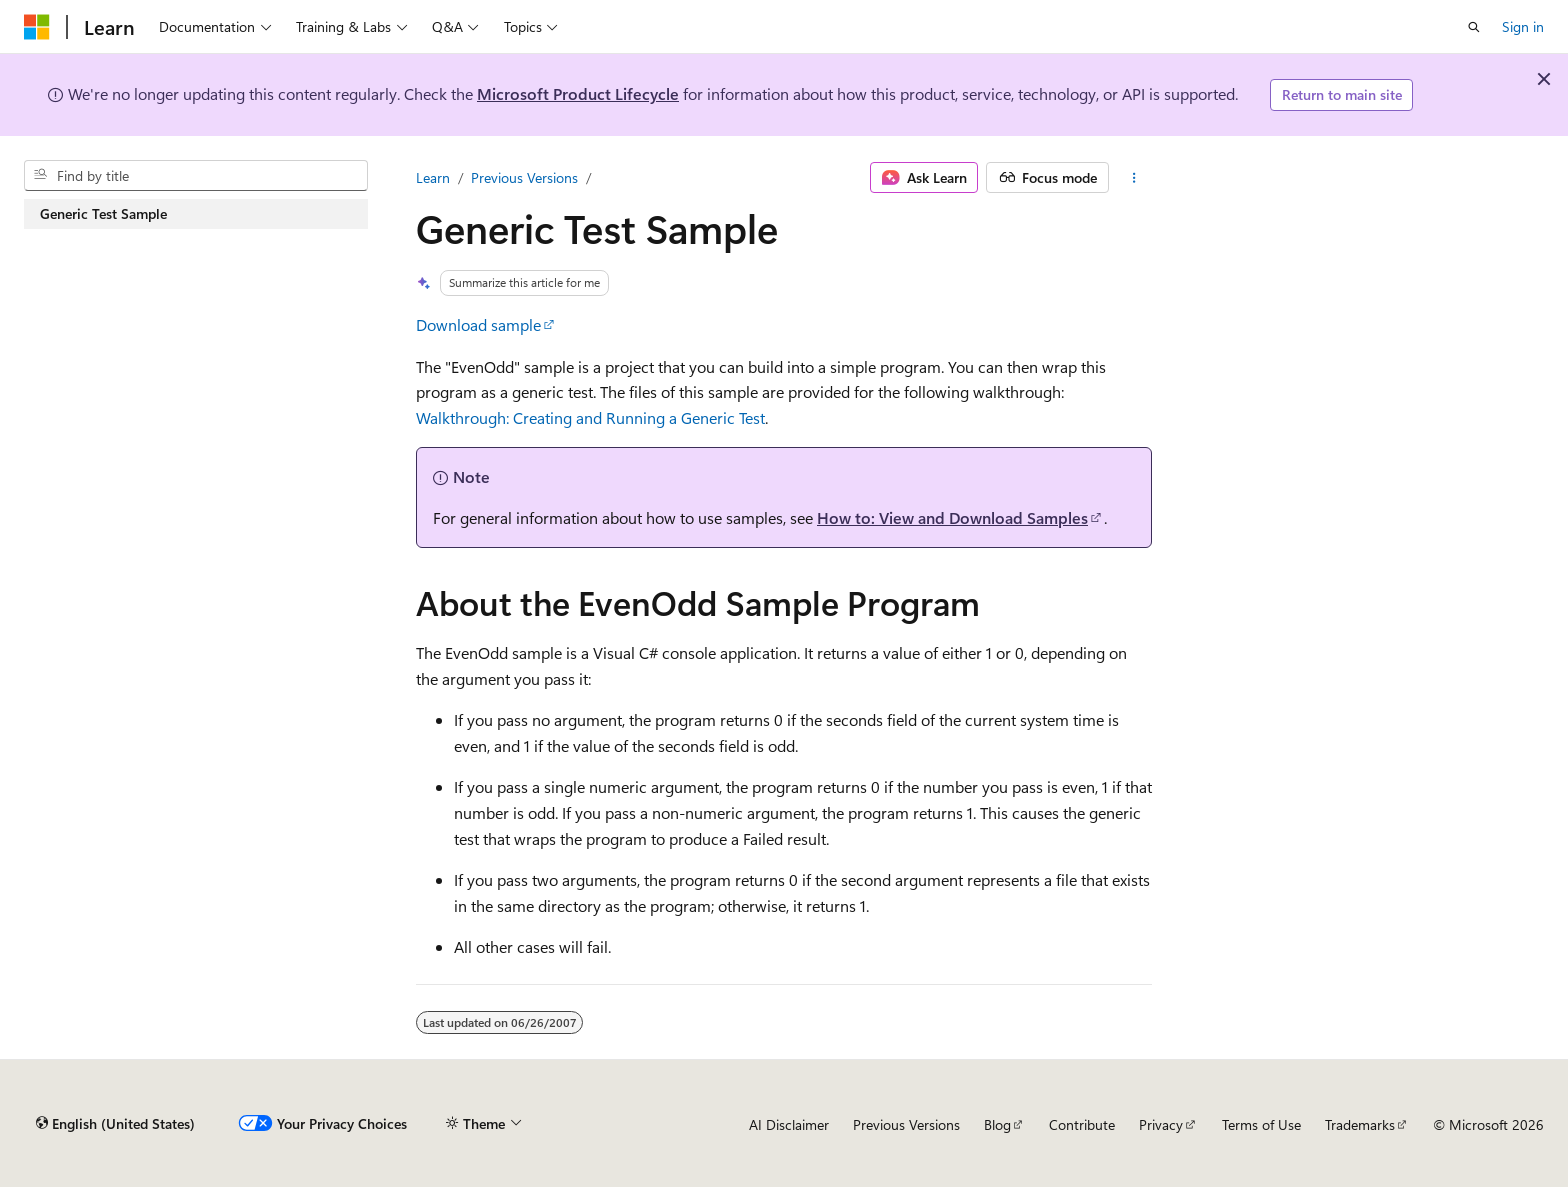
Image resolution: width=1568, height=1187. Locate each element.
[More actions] (1134, 178)
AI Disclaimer (789, 1124)
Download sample (478, 324)
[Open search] (1474, 27)
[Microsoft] (37, 27)
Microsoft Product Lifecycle (578, 93)
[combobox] (196, 176)
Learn (433, 177)
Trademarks (1360, 1124)
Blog (997, 1124)
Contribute (1082, 1124)
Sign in (1523, 26)
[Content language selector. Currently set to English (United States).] (115, 1124)
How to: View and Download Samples (952, 517)
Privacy (1161, 1124)
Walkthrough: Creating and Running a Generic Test (590, 417)
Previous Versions (524, 177)
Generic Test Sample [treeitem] (103, 213)
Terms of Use (1261, 1124)
